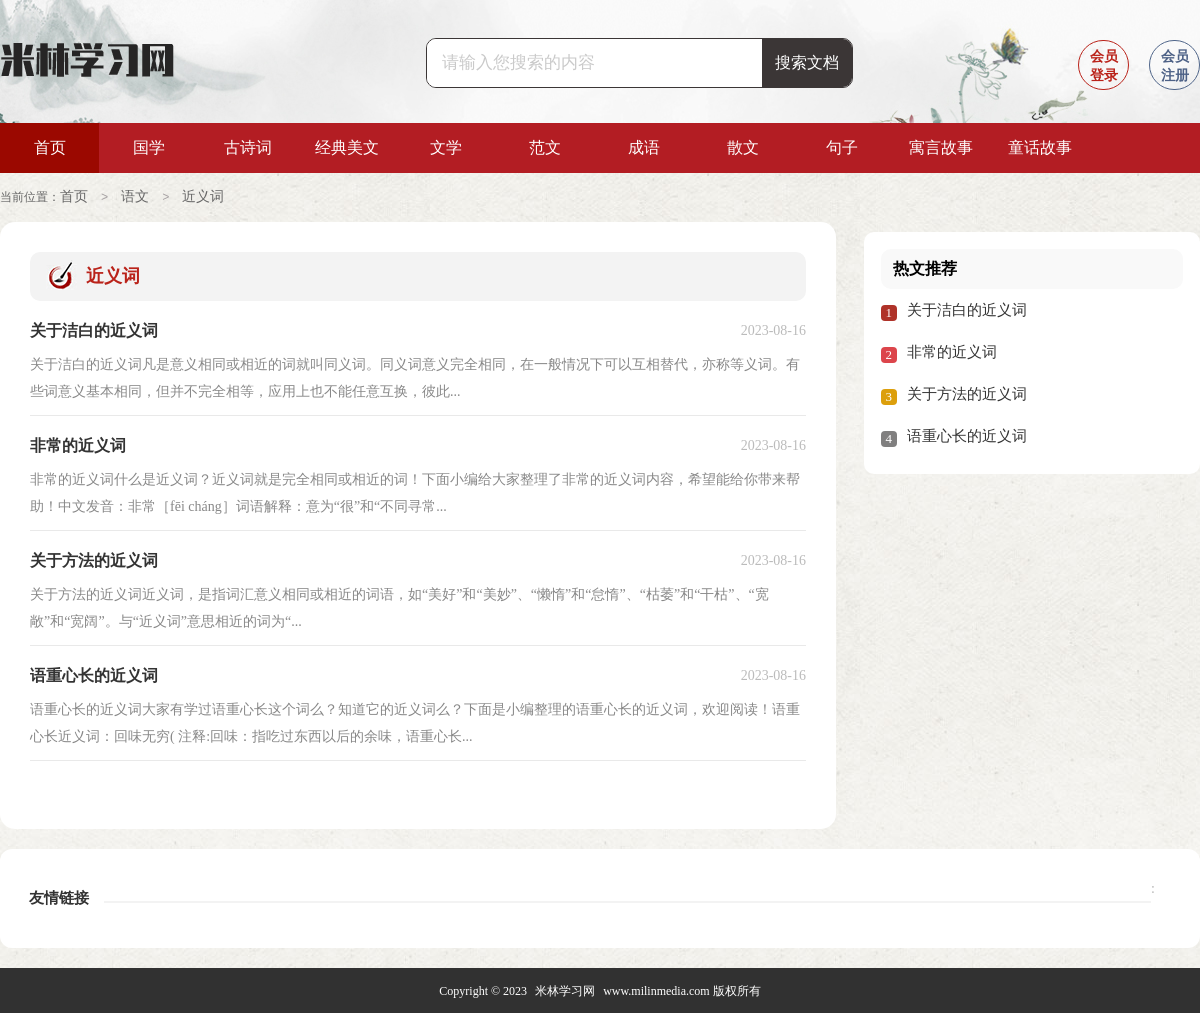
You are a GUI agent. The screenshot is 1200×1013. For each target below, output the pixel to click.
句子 (842, 147)
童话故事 (1040, 147)
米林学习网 (565, 990)
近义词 (203, 196)
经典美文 (347, 147)
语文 (135, 196)
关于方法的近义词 (967, 393)
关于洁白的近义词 (967, 309)
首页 (50, 147)
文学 (446, 147)
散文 (743, 147)
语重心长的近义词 (967, 435)
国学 (149, 147)
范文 (545, 147)
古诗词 (248, 147)
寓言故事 (941, 147)
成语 (644, 147)
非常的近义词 (952, 351)
